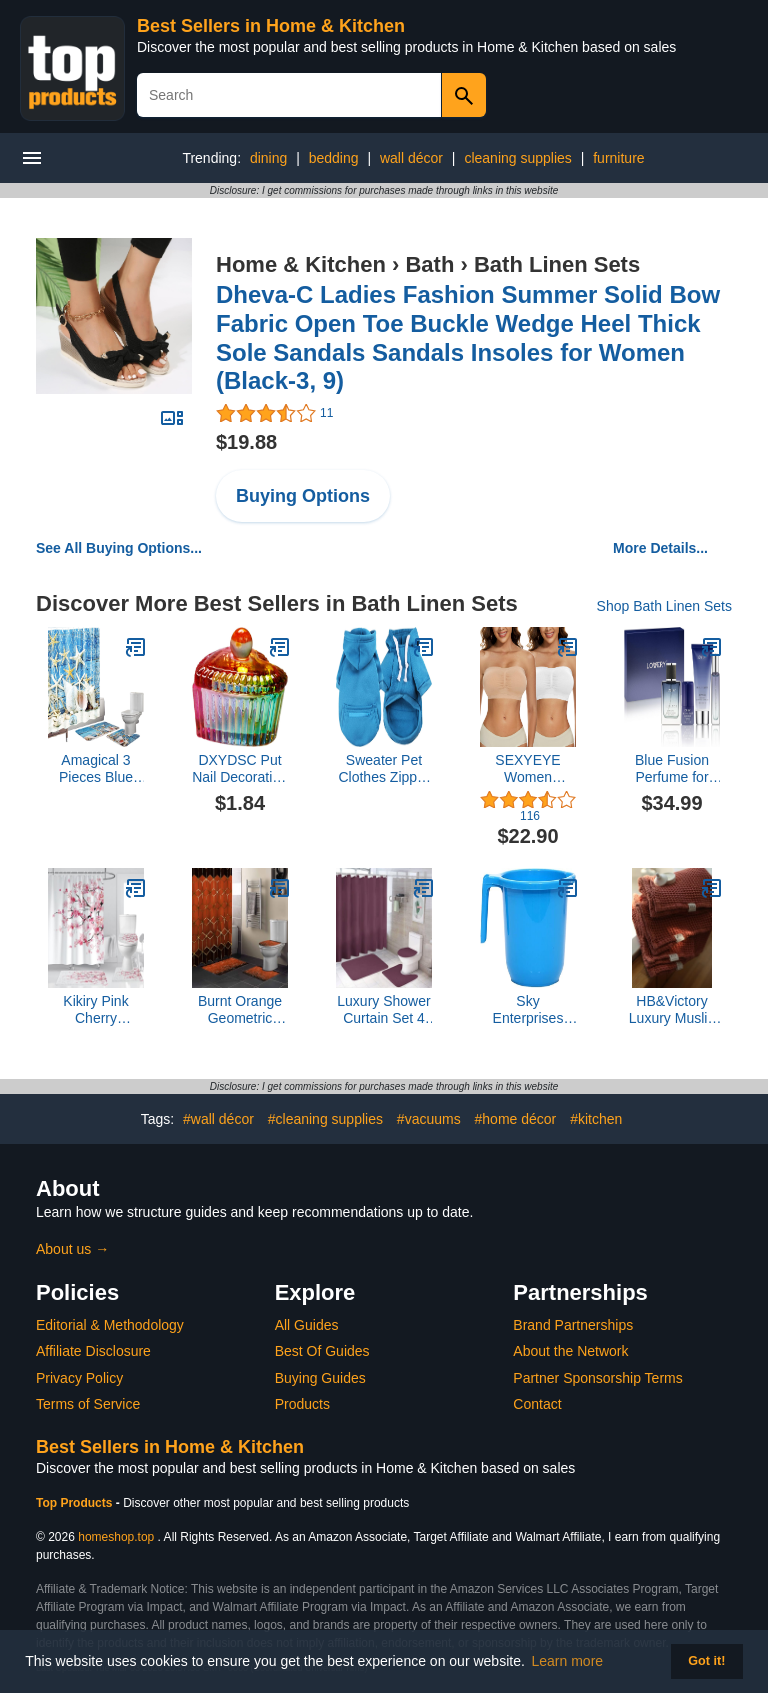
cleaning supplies (517, 158)
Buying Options (303, 496)
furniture (618, 158)
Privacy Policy (79, 1378)
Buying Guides (320, 1378)
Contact (537, 1404)
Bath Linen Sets (557, 264)
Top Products (76, 1503)
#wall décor (218, 1119)
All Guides (307, 1325)
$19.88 (246, 442)
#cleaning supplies (325, 1119)
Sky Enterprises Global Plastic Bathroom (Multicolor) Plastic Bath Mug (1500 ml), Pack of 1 (528, 1010)
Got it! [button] (706, 1661)
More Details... (660, 548)
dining (268, 158)
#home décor (516, 1119)
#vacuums (429, 1119)
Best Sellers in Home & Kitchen (271, 26)
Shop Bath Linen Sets (664, 606)
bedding (334, 158)
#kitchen (596, 1119)
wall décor (411, 158)
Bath (429, 264)
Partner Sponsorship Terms (597, 1378)
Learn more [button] (568, 1661)
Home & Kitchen (301, 264)
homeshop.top (116, 1537)
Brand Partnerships (573, 1325)
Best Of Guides (322, 1351)
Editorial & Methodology (110, 1325)
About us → (72, 1249)
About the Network (570, 1351)
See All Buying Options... (119, 548)
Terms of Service (88, 1404)
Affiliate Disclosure (93, 1351)
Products (302, 1404)
